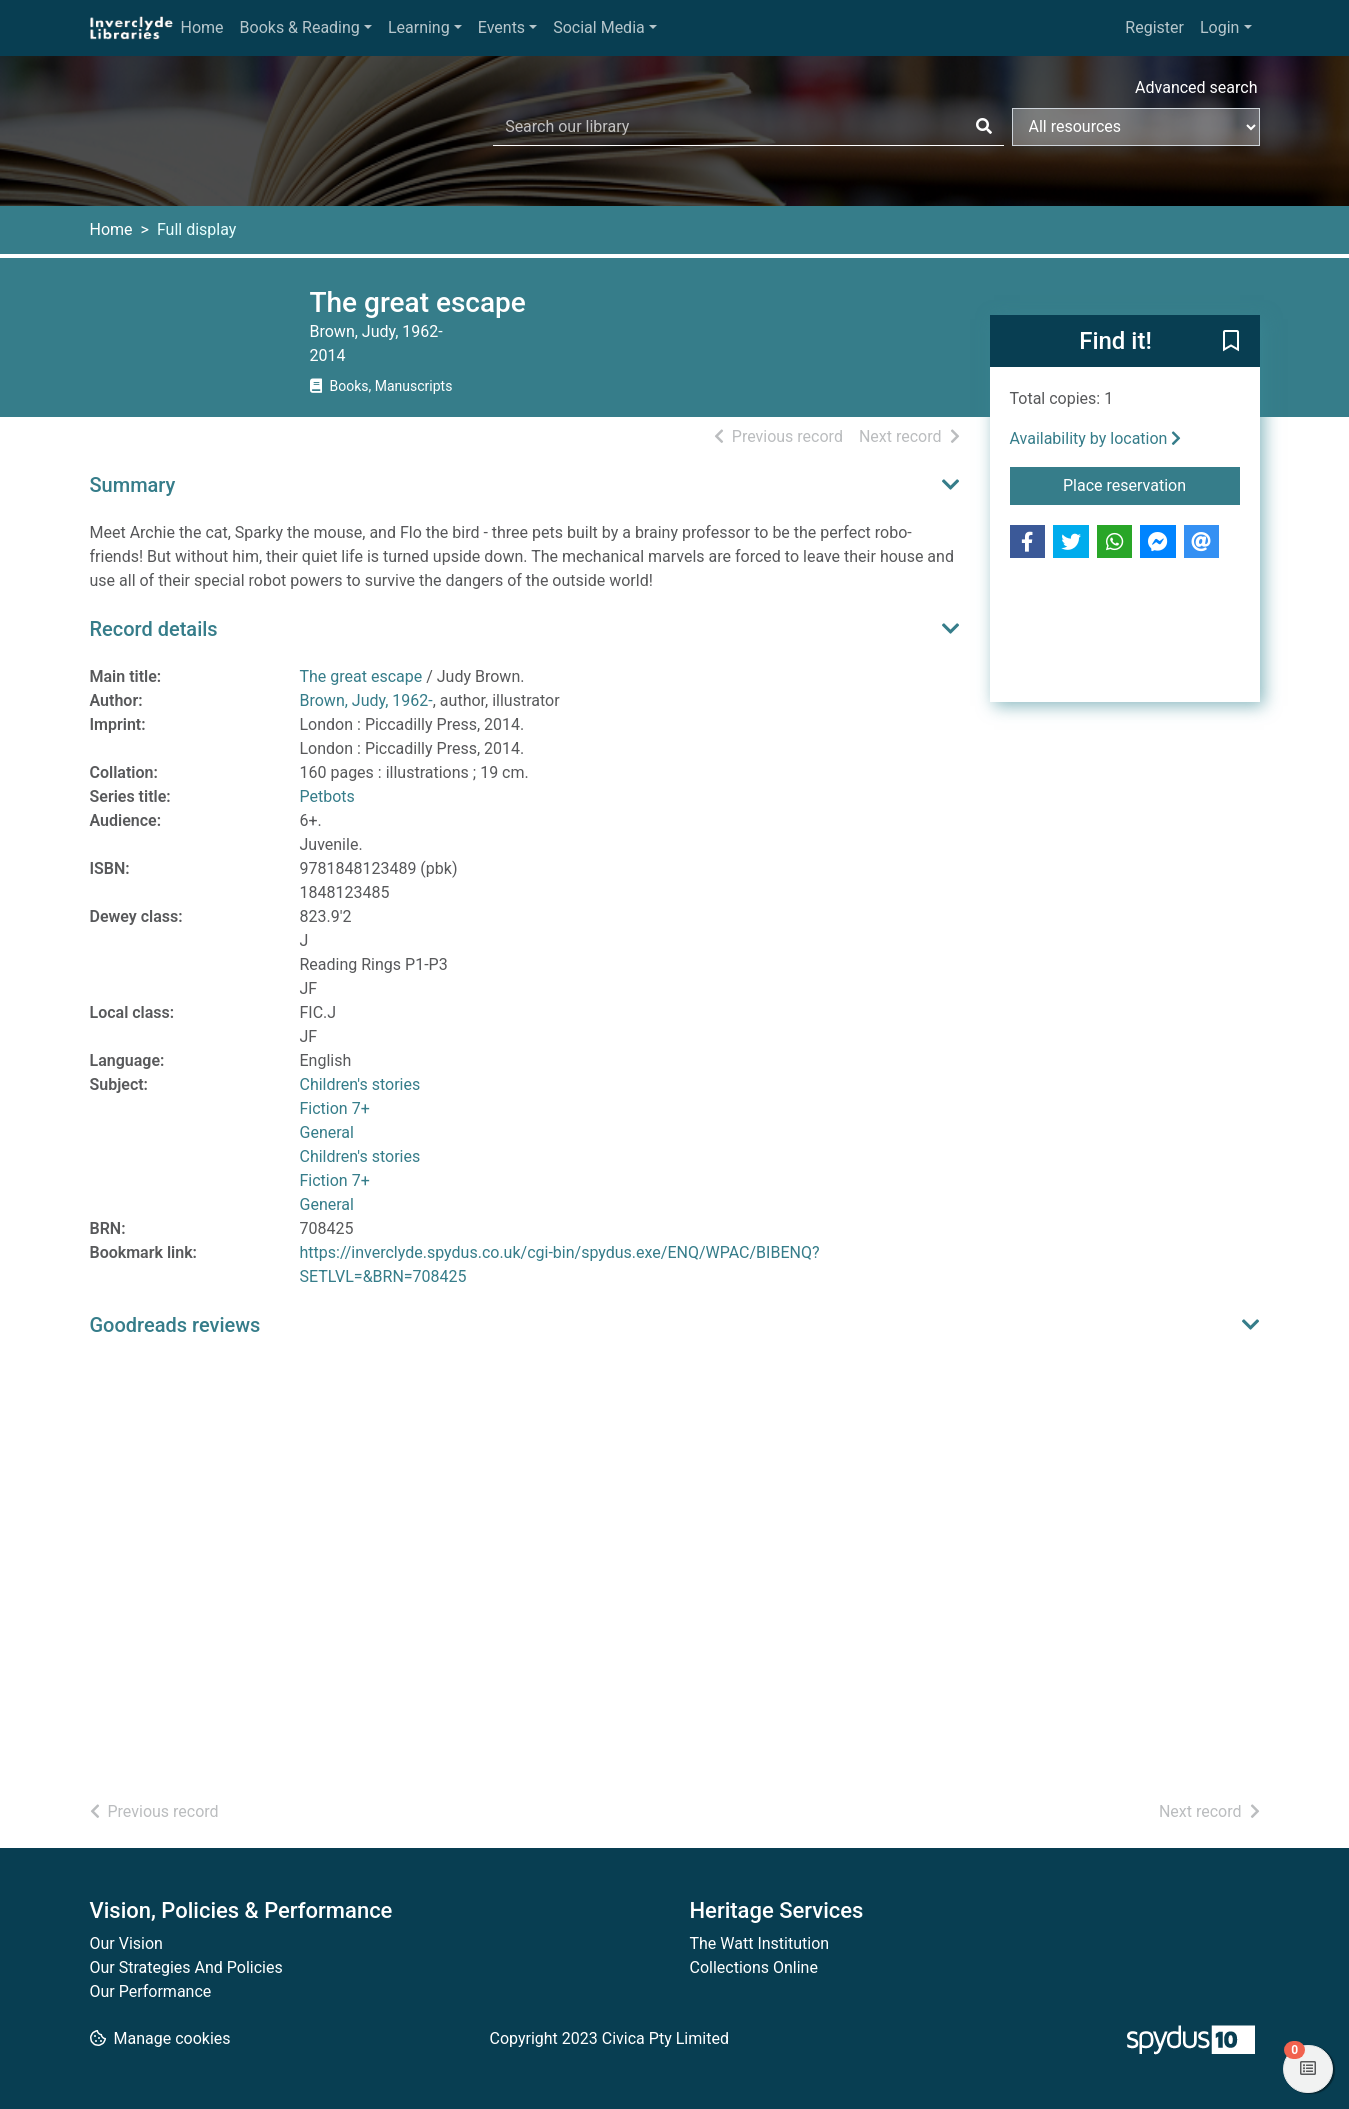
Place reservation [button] (1151, 484)
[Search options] (1136, 127)
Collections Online (754, 1967)
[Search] (984, 127)
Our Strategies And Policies (186, 1967)
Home (202, 27)
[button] (1231, 342)
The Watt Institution (760, 1943)
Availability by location (1096, 438)
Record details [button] (154, 629)
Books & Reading (300, 27)
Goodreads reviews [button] (175, 1325)
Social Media (599, 27)
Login (1219, 27)
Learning (419, 27)
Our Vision (126, 1943)
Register (1154, 27)
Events (501, 27)
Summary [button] (133, 485)
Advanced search (1196, 87)
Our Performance (151, 1991)
